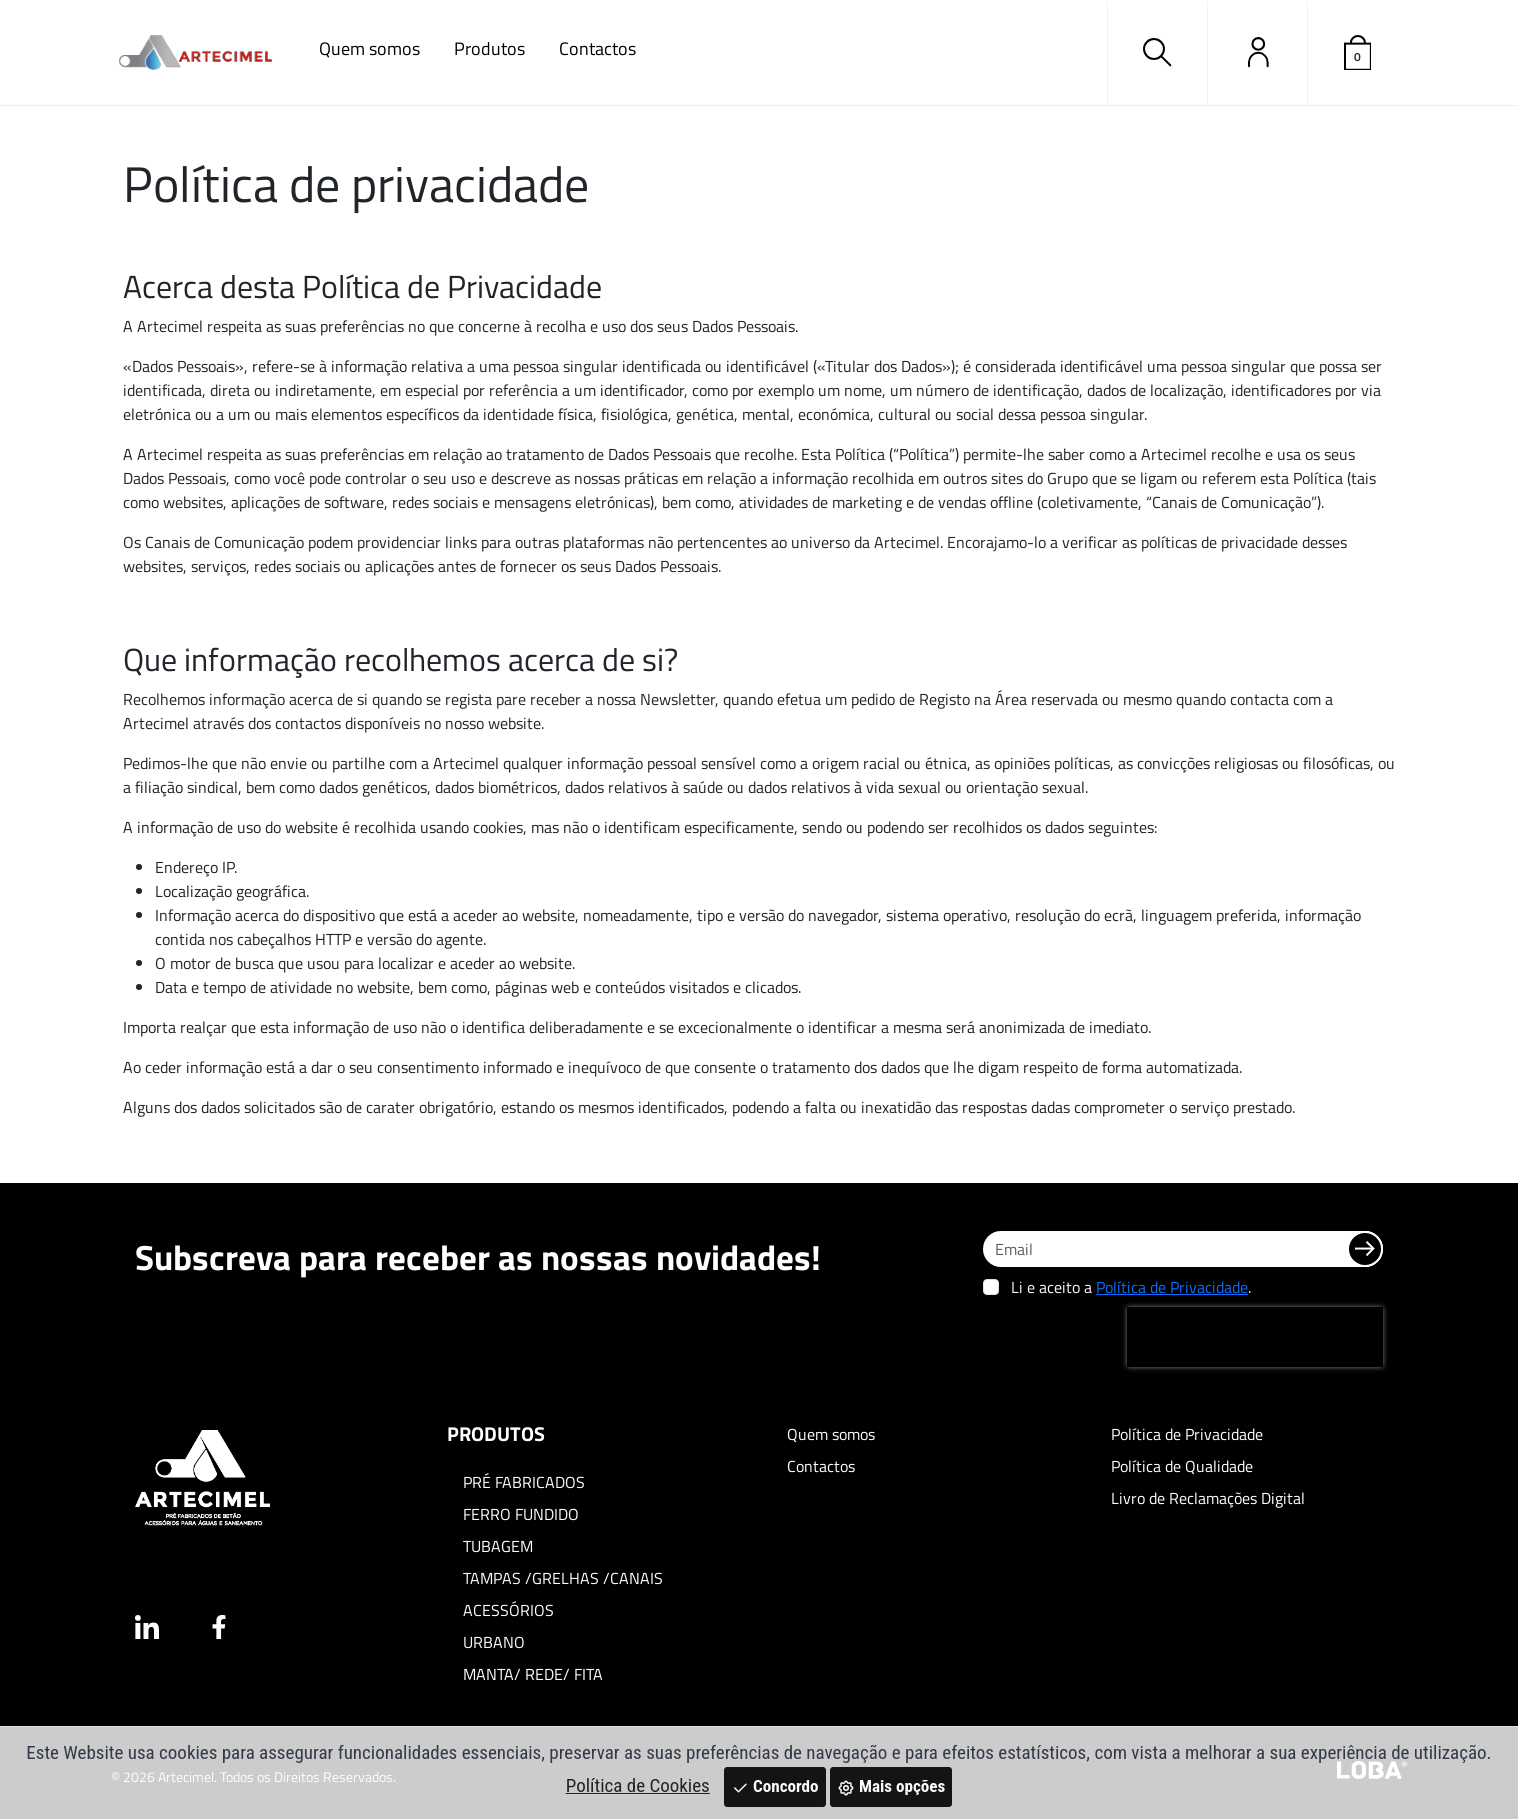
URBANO (494, 1642)
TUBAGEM (498, 1546)
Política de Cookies (638, 1785)
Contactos (597, 48)
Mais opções (891, 1786)
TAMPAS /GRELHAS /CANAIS (563, 1578)
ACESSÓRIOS (508, 1610)
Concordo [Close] (774, 1786)
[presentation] (1255, 1337)
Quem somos (369, 48)
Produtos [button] (489, 48)
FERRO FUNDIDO (521, 1514)
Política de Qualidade (1182, 1466)
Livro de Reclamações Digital (1208, 1498)
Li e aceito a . (1131, 1287)
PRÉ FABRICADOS (524, 1482)
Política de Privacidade (1172, 1287)
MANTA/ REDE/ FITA (533, 1674)
